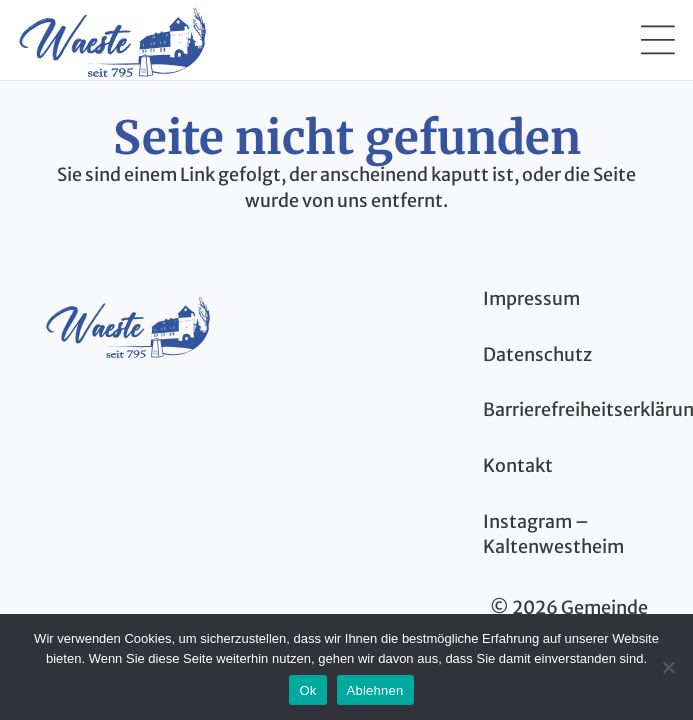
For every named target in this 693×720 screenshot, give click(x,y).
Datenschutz (537, 354)
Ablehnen (375, 690)
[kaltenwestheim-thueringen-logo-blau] (127, 325)
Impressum (531, 298)
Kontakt (518, 465)
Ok (307, 690)
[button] (658, 40)
